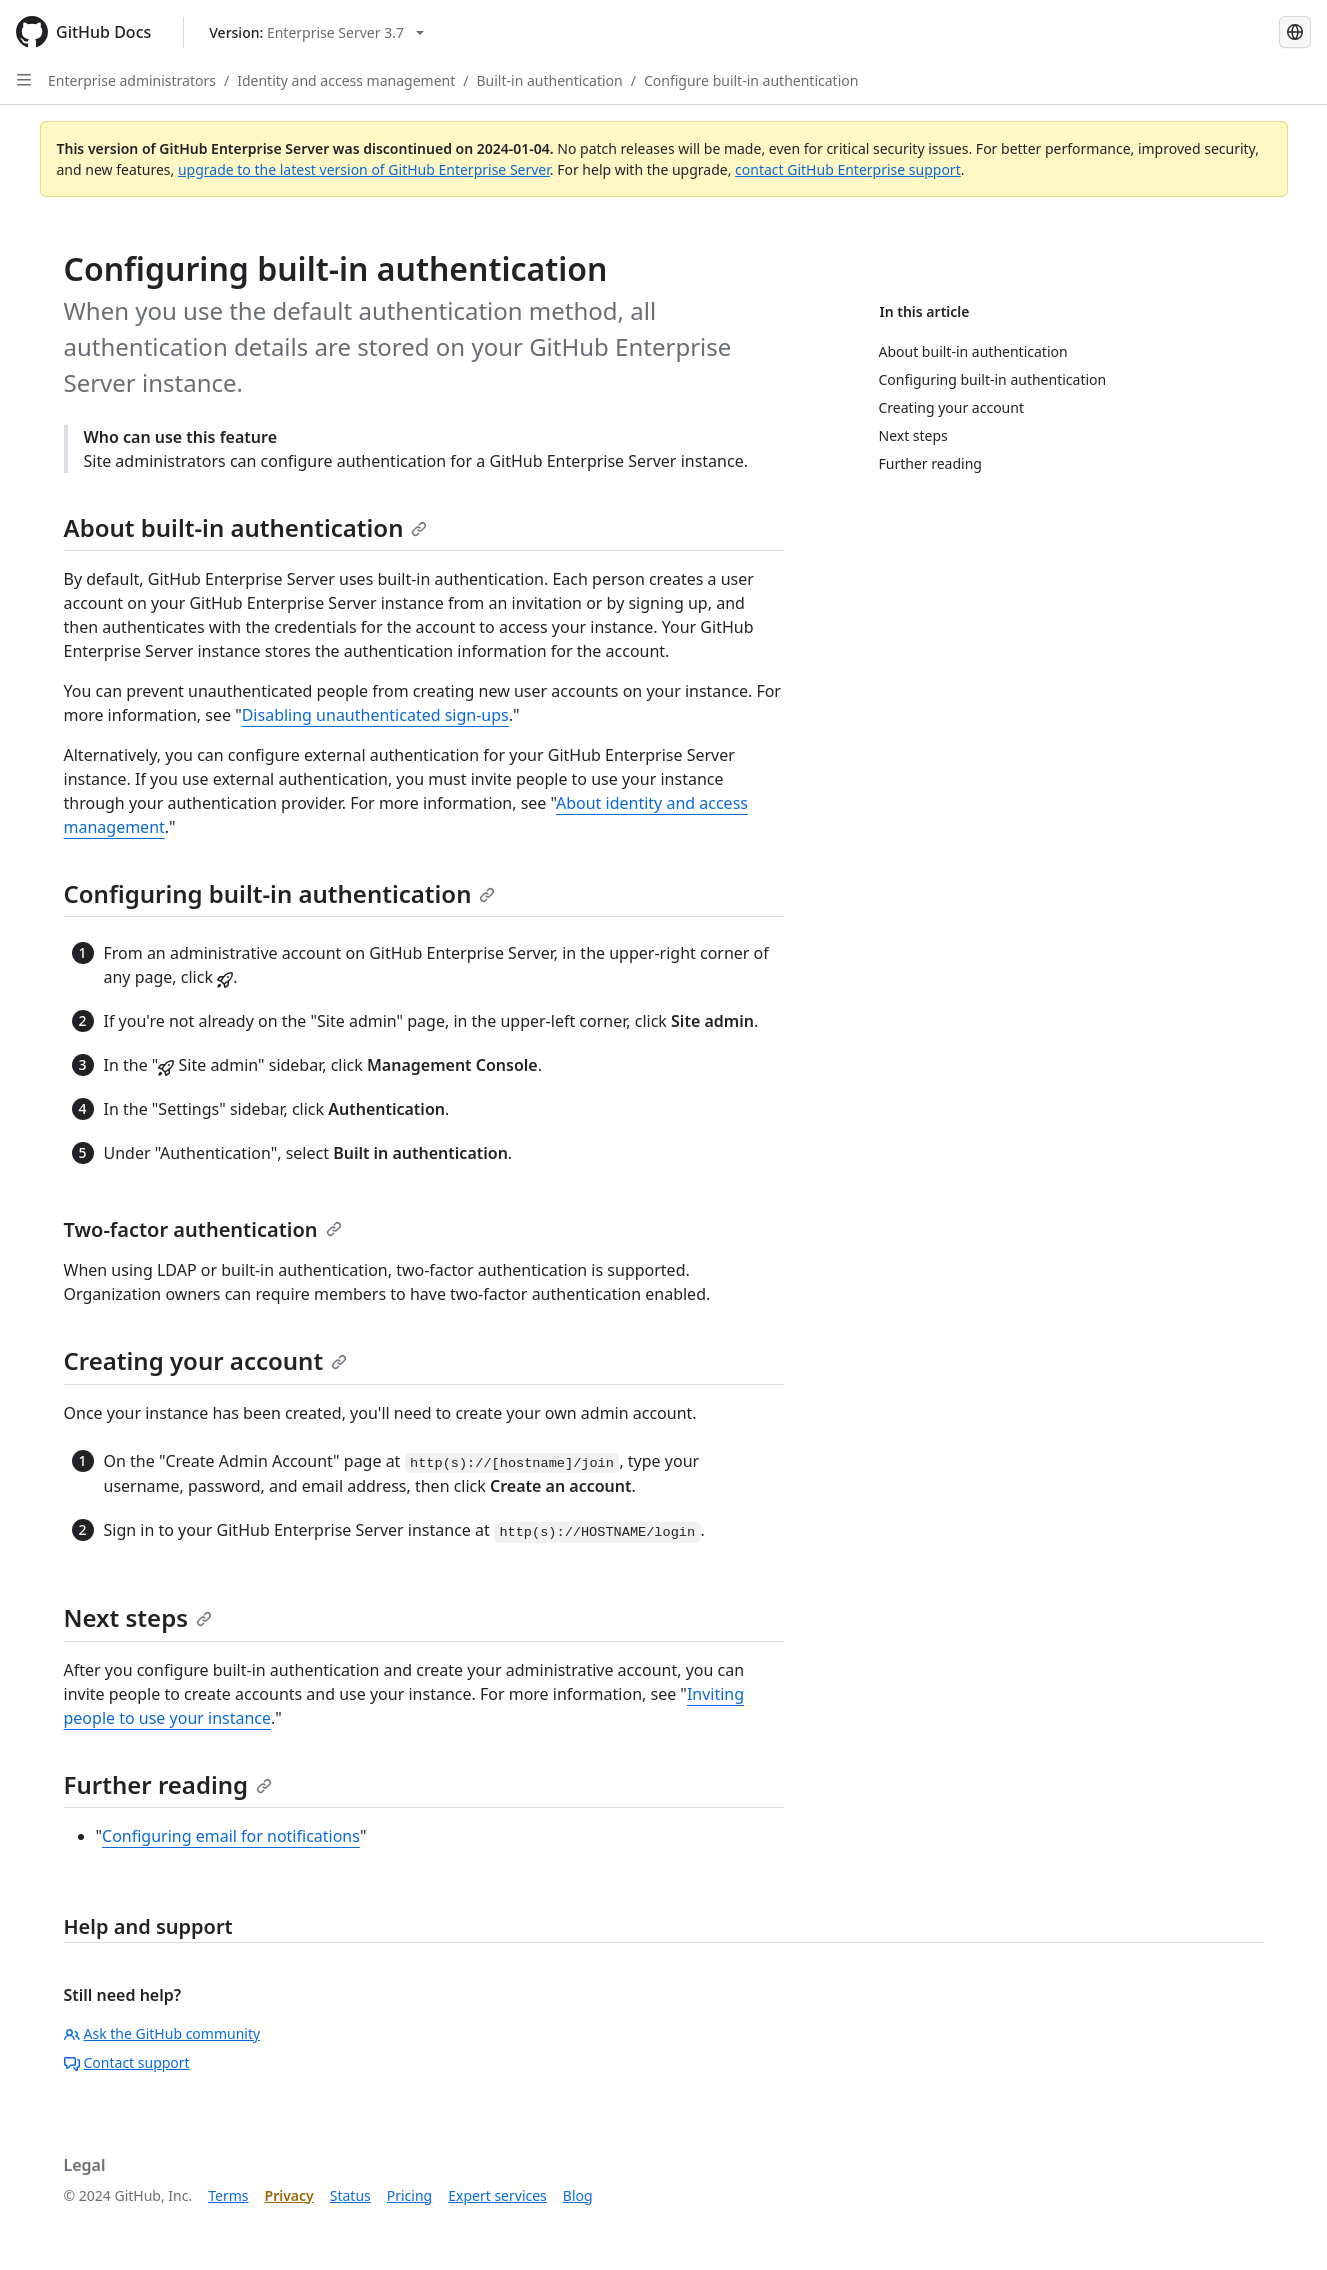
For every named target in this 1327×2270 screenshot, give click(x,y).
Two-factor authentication (203, 1229)
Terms (228, 2195)
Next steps (138, 1617)
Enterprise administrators (132, 80)
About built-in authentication (246, 527)
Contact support (127, 2062)
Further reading (168, 1784)
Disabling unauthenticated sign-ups (375, 715)
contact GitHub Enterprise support (848, 169)
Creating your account (206, 1360)
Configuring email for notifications (231, 1836)
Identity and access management (346, 80)
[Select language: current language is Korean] (1295, 32)
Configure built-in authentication (751, 80)
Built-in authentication (549, 80)
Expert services (497, 2195)
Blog (578, 2195)
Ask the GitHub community (162, 2033)
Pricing (409, 2195)
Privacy (289, 2195)
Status (350, 2195)
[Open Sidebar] (24, 80)
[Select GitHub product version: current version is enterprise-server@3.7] (316, 32)
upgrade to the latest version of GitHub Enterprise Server (364, 169)
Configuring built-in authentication (280, 893)
